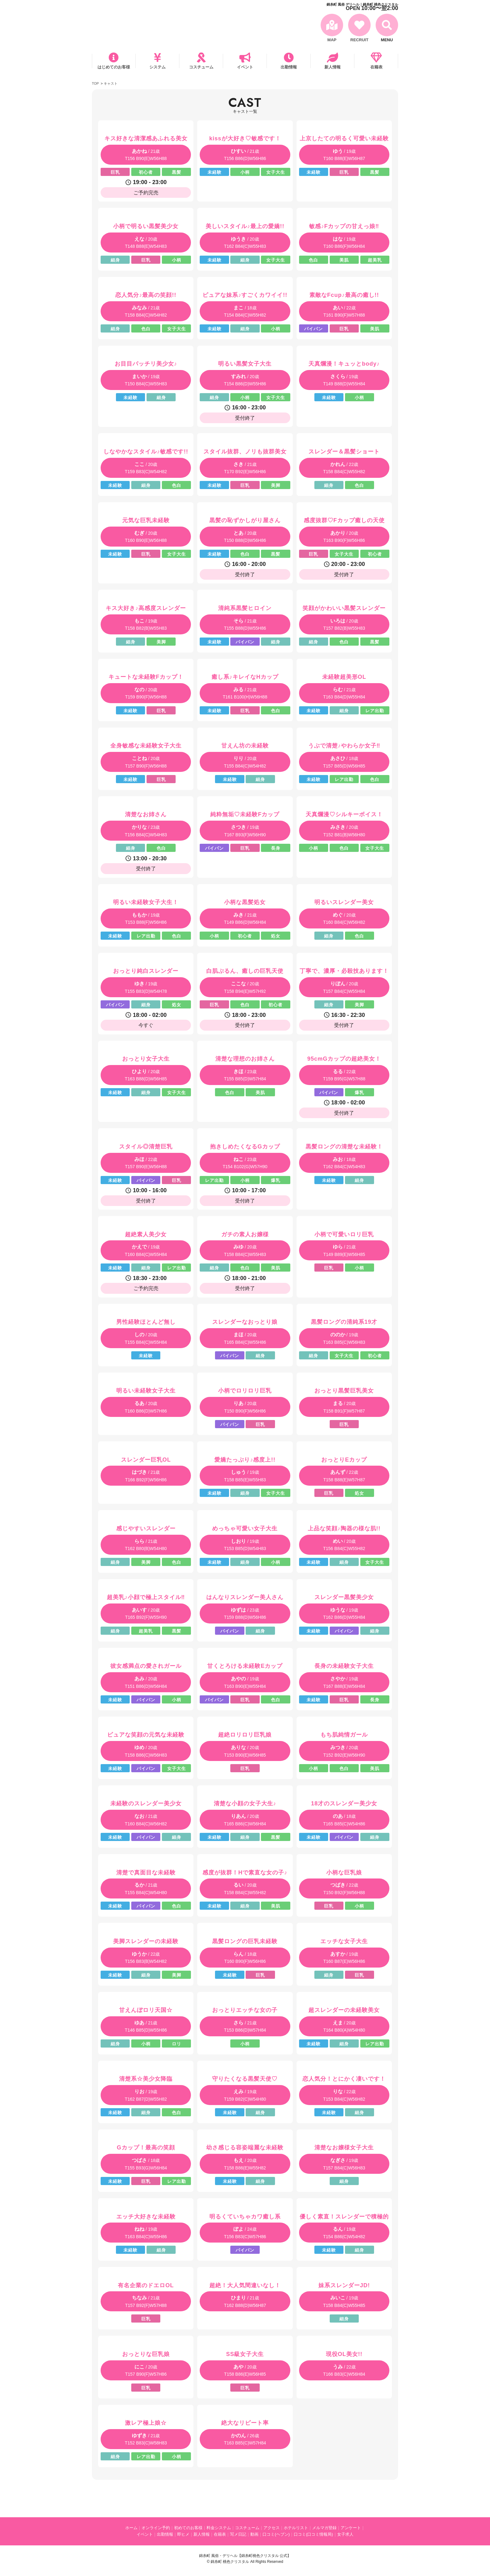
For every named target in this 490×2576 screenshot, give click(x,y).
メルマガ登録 (324, 2527)
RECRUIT (359, 40)
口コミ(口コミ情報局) (313, 2534)
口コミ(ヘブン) (276, 2534)
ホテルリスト (296, 2527)
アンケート (351, 2527)
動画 (254, 2534)
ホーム (131, 2527)
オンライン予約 (156, 2527)
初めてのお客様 (188, 2527)
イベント (245, 67)
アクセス (271, 2527)
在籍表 (376, 67)
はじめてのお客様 (114, 67)
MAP (332, 40)
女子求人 (345, 2534)
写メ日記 (238, 2534)
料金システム (219, 2527)
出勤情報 (289, 67)
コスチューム (201, 67)
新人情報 (332, 67)
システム (157, 67)
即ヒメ (183, 2534)
